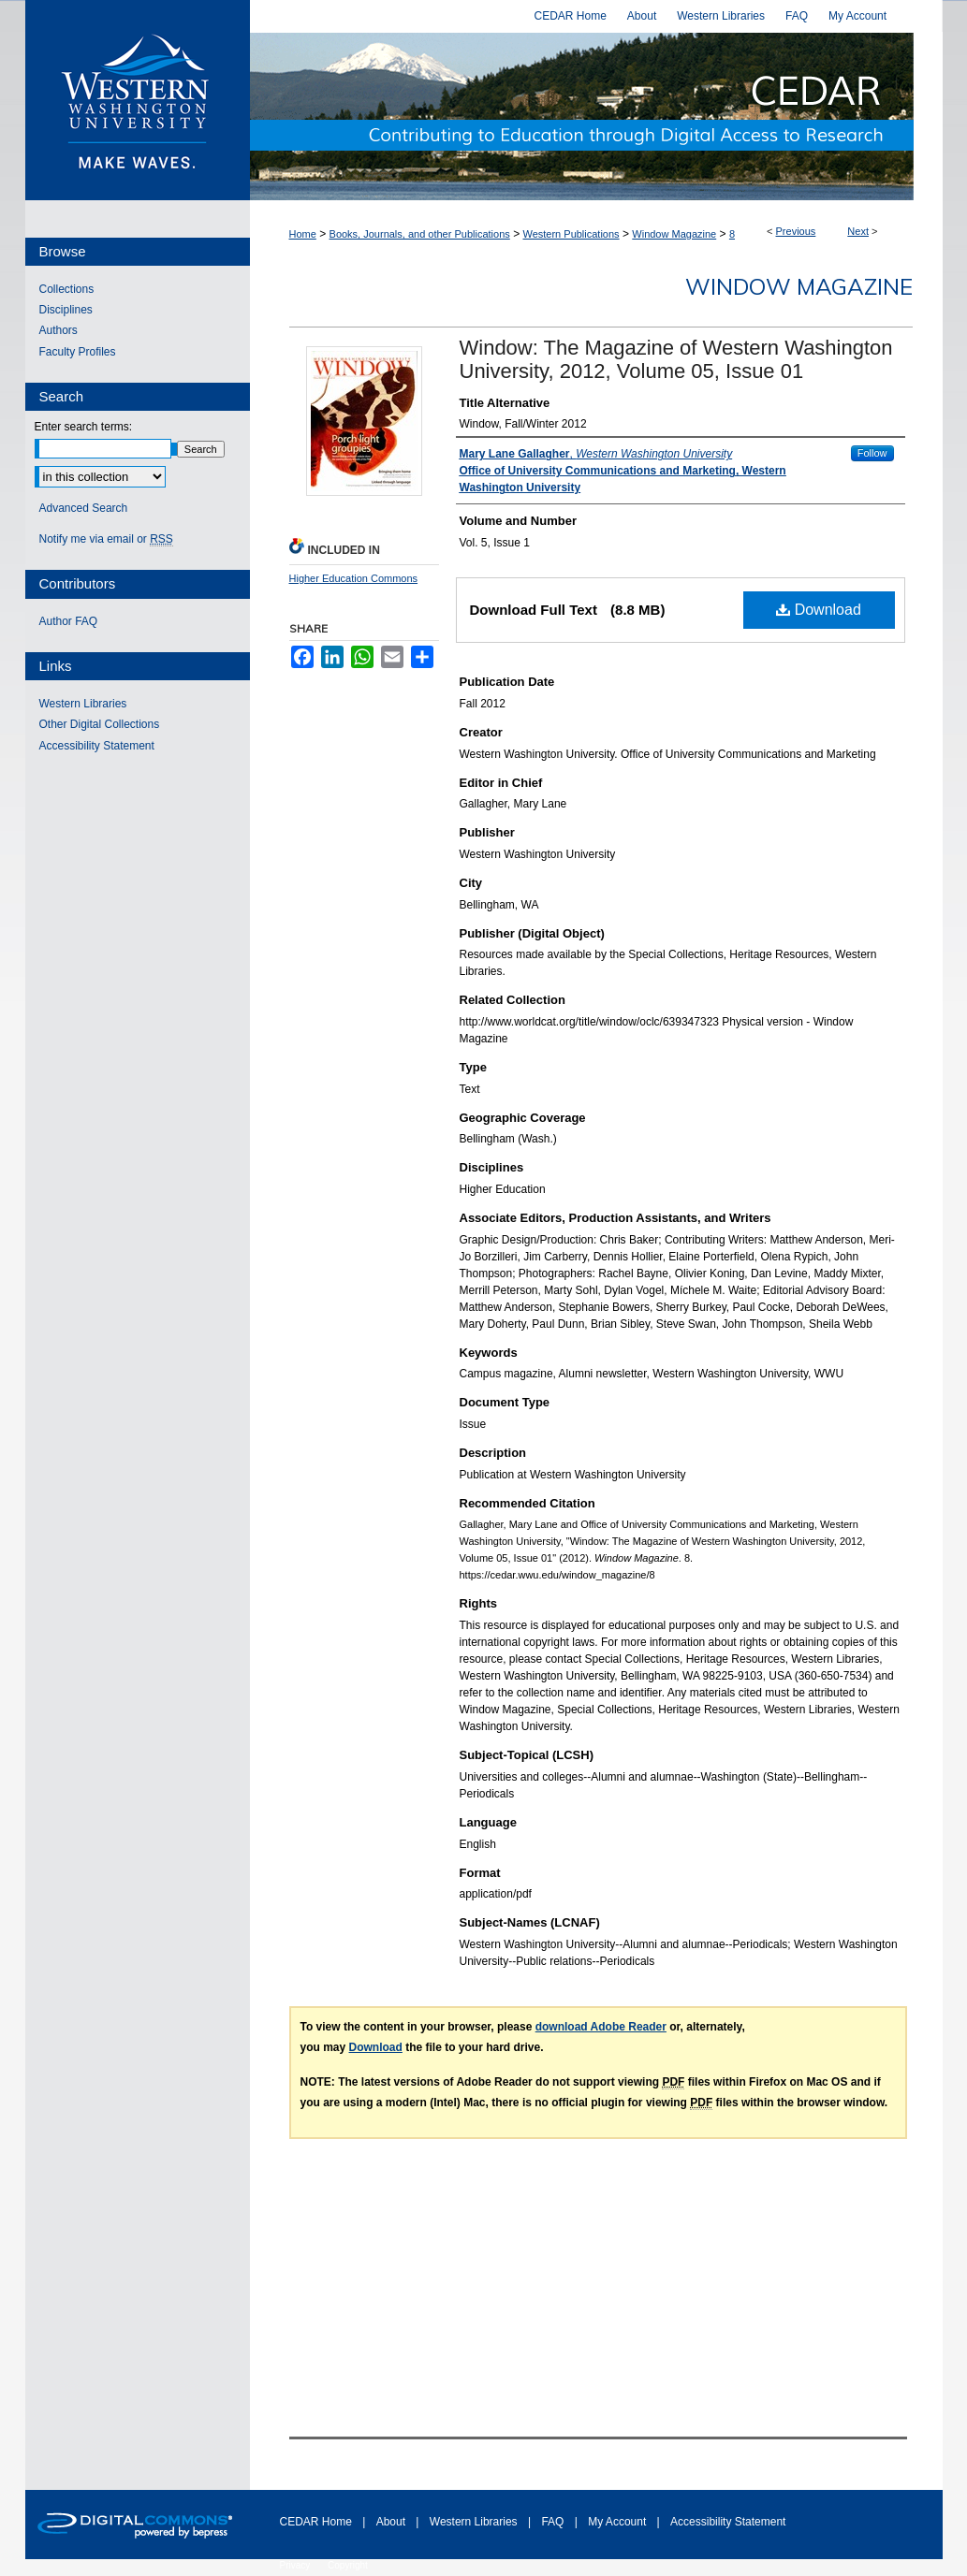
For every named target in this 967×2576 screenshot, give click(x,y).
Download (818, 610)
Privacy (297, 2565)
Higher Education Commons (353, 578)
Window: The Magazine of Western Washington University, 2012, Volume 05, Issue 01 (676, 359)
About (392, 2521)
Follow (872, 452)
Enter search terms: (84, 426)
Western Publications (570, 234)
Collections (67, 289)
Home (302, 234)
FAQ (553, 2521)
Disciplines (66, 309)
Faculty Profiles (77, 351)
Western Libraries (83, 703)
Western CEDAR (596, 116)
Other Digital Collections (99, 724)
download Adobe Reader (601, 2026)
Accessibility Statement (96, 745)
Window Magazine (674, 234)
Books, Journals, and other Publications (420, 234)
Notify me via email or (106, 539)
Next (858, 231)
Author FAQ (68, 621)
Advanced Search (83, 508)
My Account (618, 2521)
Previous (796, 231)
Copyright (348, 2565)
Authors (58, 330)
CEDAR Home (318, 2521)
